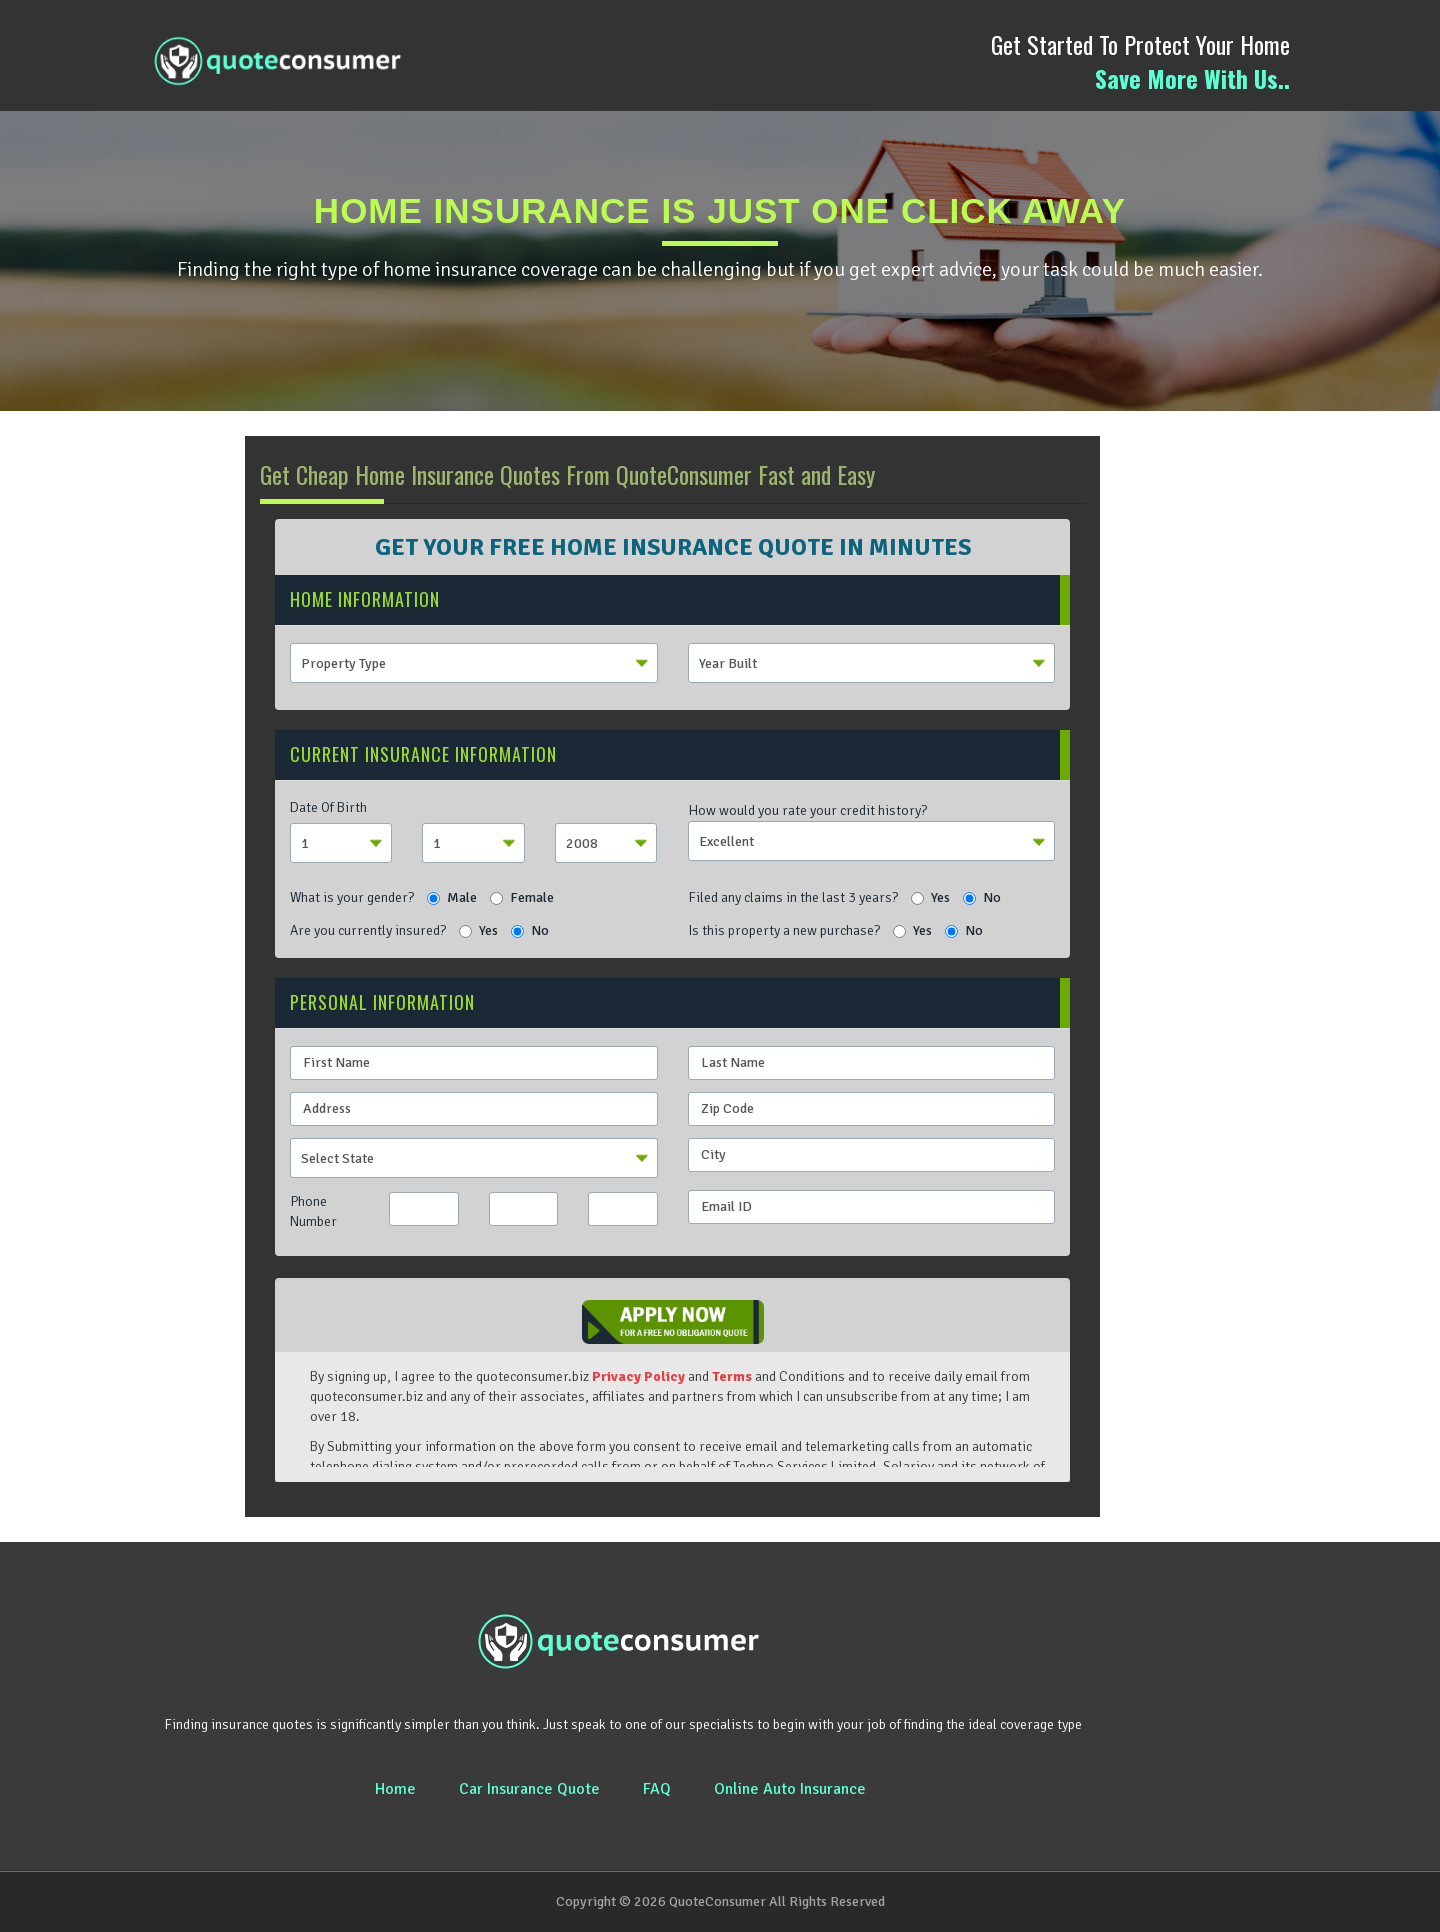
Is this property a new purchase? (784, 930)
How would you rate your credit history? (807, 810)
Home (395, 1789)
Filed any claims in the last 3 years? (793, 897)
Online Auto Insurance (790, 1789)
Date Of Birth (328, 807)
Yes (930, 897)
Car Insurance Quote (529, 1789)
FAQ (657, 1789)
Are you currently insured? (368, 930)
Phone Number (313, 1211)
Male (452, 897)
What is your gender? (352, 897)
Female (522, 897)
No (982, 897)
